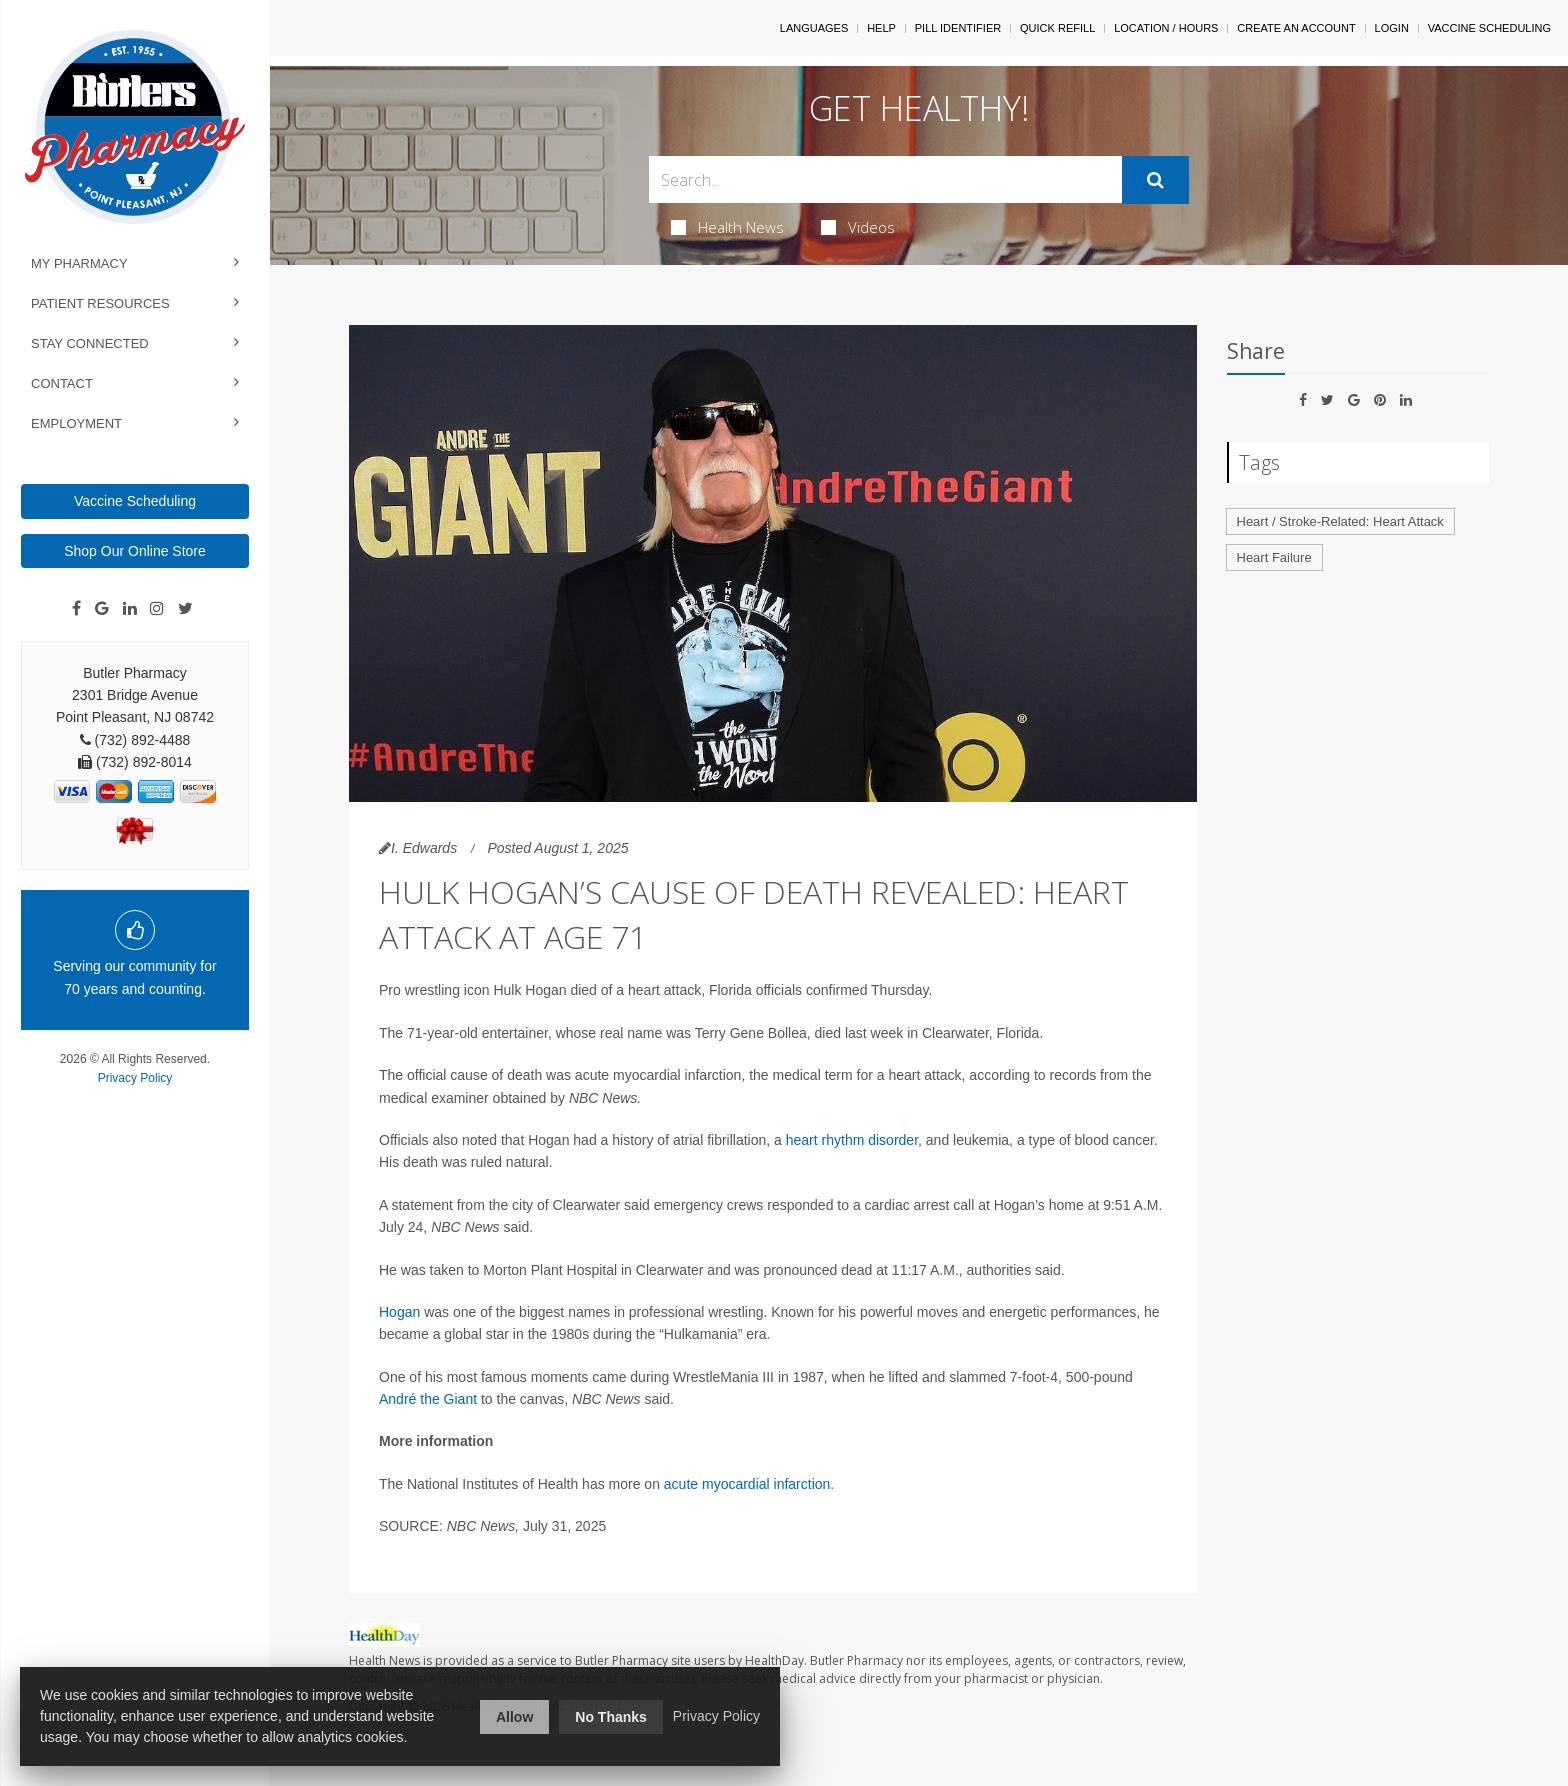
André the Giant (430, 1399)
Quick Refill (1057, 28)
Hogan (399, 1312)
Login (1392, 28)
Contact (62, 383)
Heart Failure (1274, 557)
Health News (727, 227)
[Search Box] (885, 179)
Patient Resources (100, 303)
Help (881, 28)
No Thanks (611, 1717)
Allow (514, 1717)
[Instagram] (157, 609)
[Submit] (1155, 180)
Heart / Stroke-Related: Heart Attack (1340, 521)
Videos (858, 227)
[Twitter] (185, 609)
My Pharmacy (79, 263)
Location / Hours (1166, 28)
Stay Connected (90, 343)
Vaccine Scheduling (135, 501)
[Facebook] (76, 609)
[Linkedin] (130, 609)
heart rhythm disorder (852, 1140)
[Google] (102, 609)
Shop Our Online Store (135, 551)
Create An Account (1296, 28)
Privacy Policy (135, 1078)
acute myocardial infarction (747, 1484)
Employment (76, 423)
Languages (814, 28)
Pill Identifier (958, 28)
